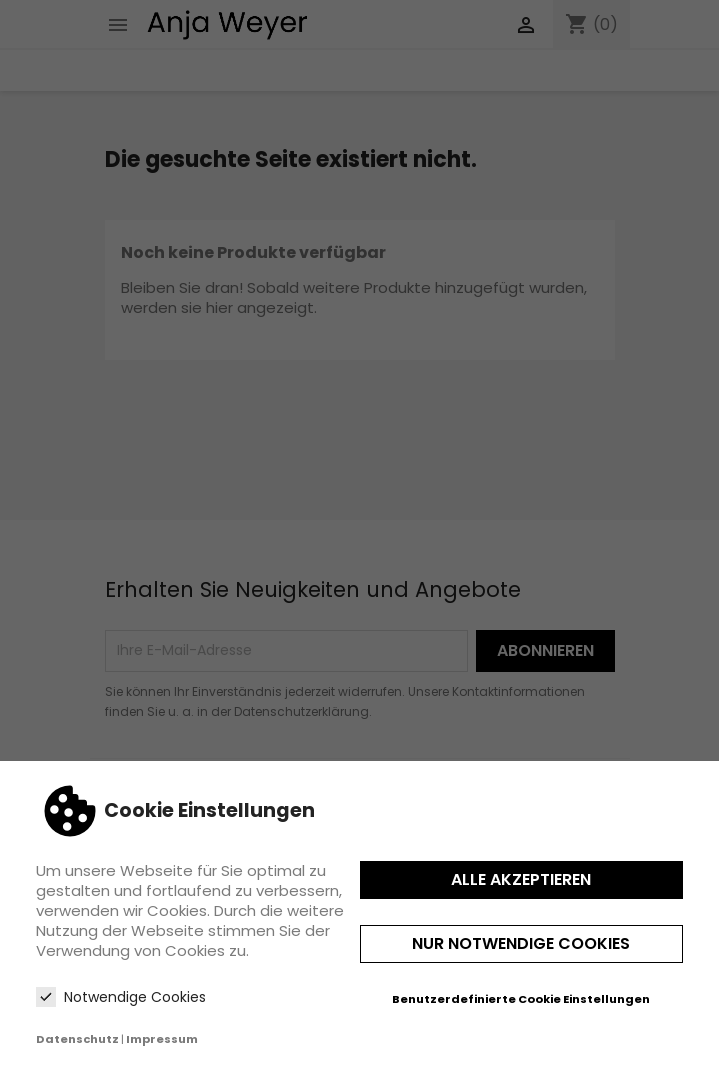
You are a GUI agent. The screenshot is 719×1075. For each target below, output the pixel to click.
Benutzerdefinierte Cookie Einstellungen (521, 999)
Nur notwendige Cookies (521, 943)
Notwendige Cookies (121, 997)
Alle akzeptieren (521, 879)
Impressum (162, 1039)
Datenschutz (77, 1039)
